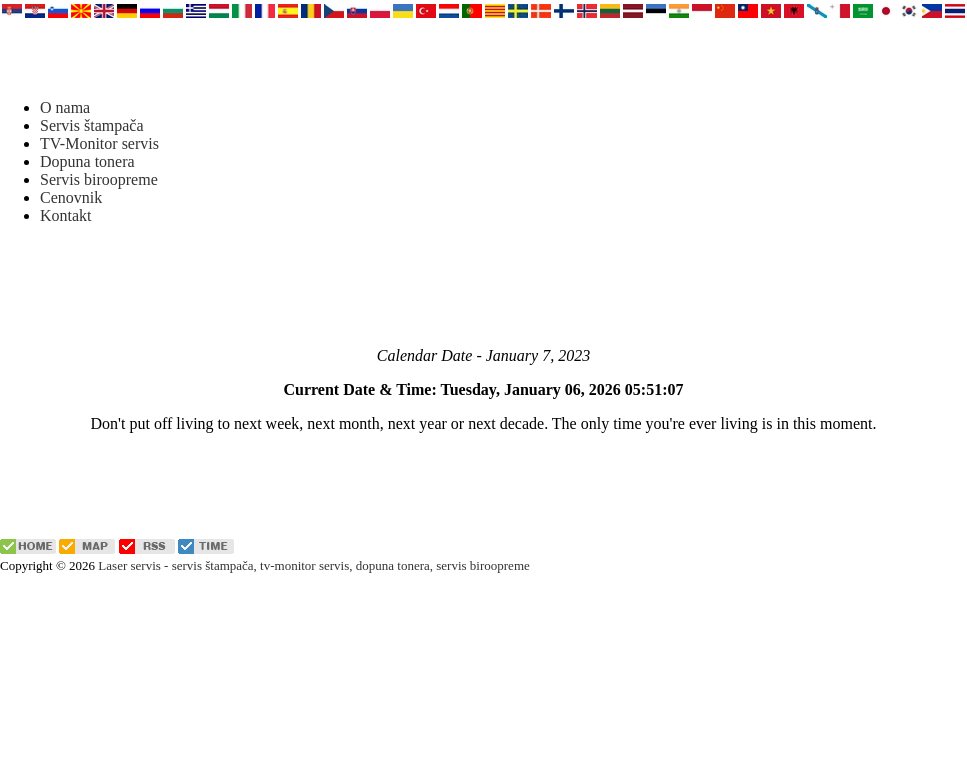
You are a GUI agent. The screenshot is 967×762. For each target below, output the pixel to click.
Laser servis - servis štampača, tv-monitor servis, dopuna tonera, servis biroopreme (313, 565)
